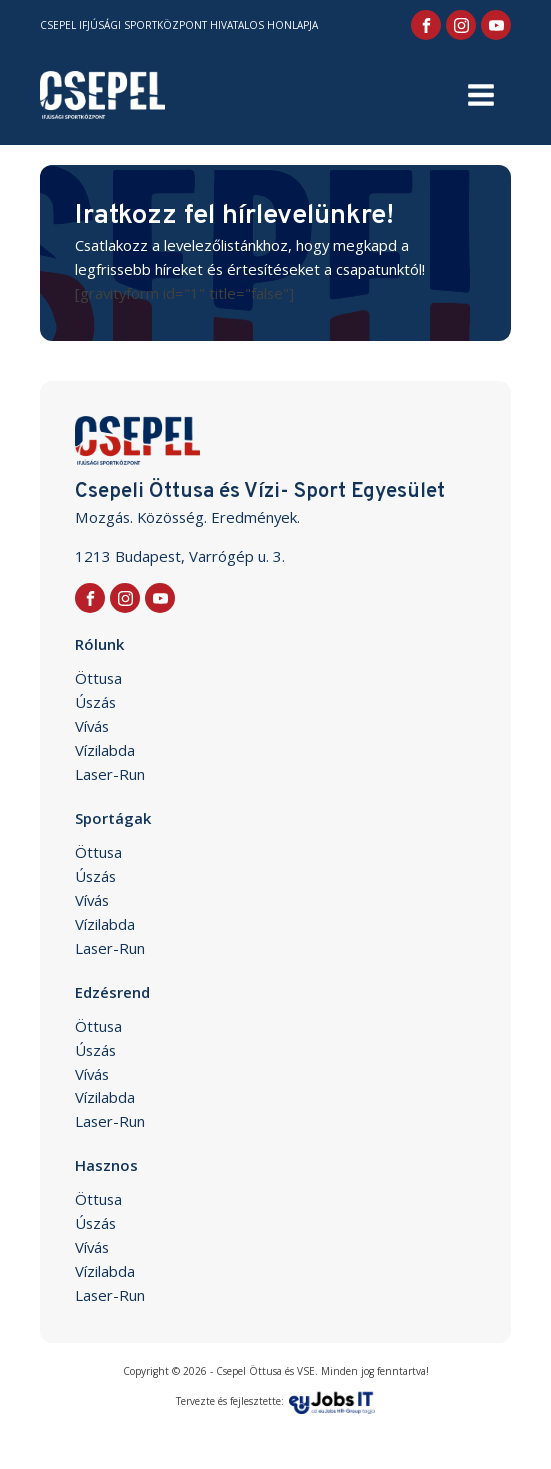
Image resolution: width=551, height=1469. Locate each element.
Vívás (92, 726)
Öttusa (98, 678)
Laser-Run (110, 774)
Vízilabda (105, 750)
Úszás (95, 702)
